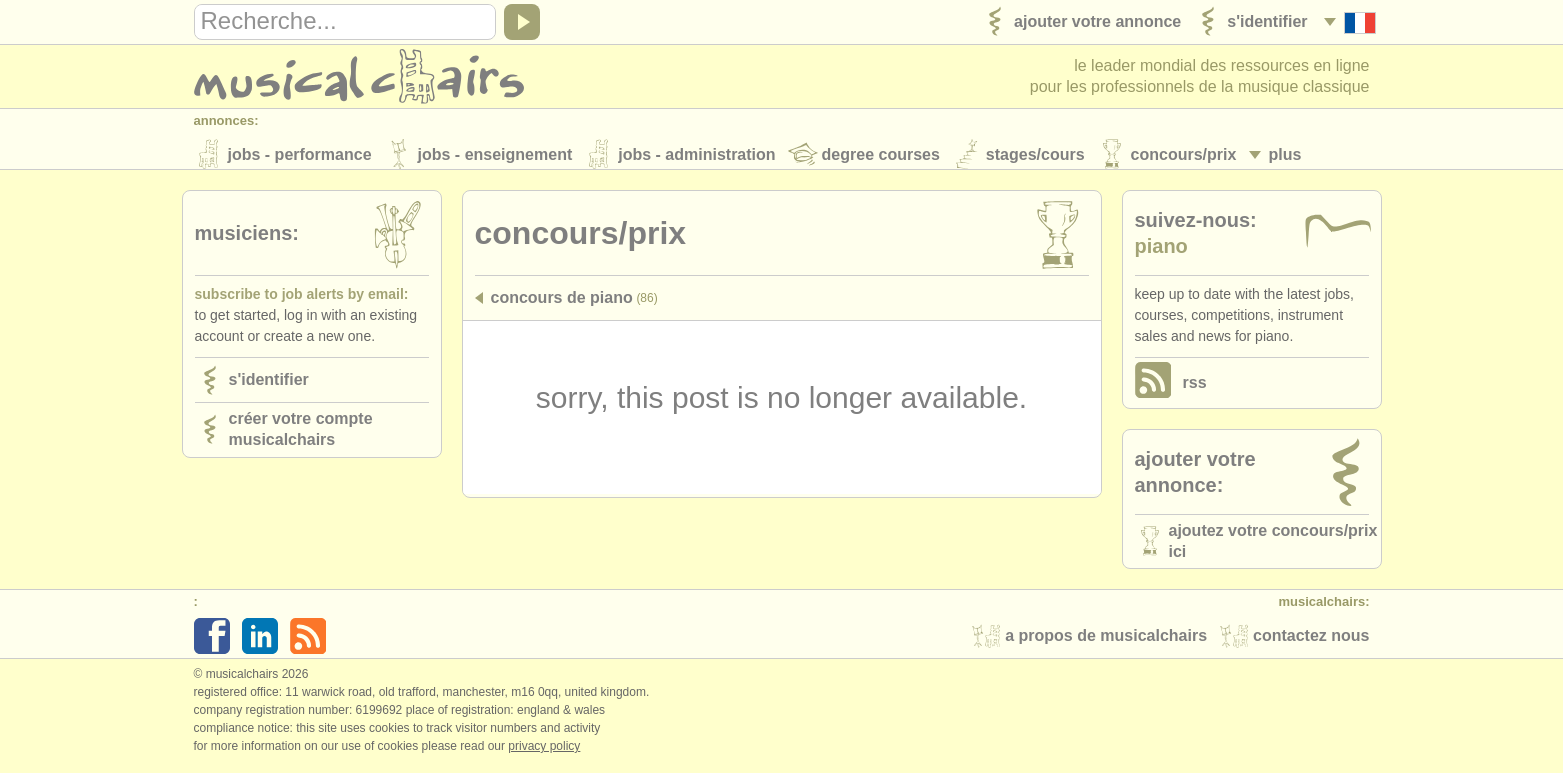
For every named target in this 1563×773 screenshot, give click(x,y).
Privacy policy (544, 752)
